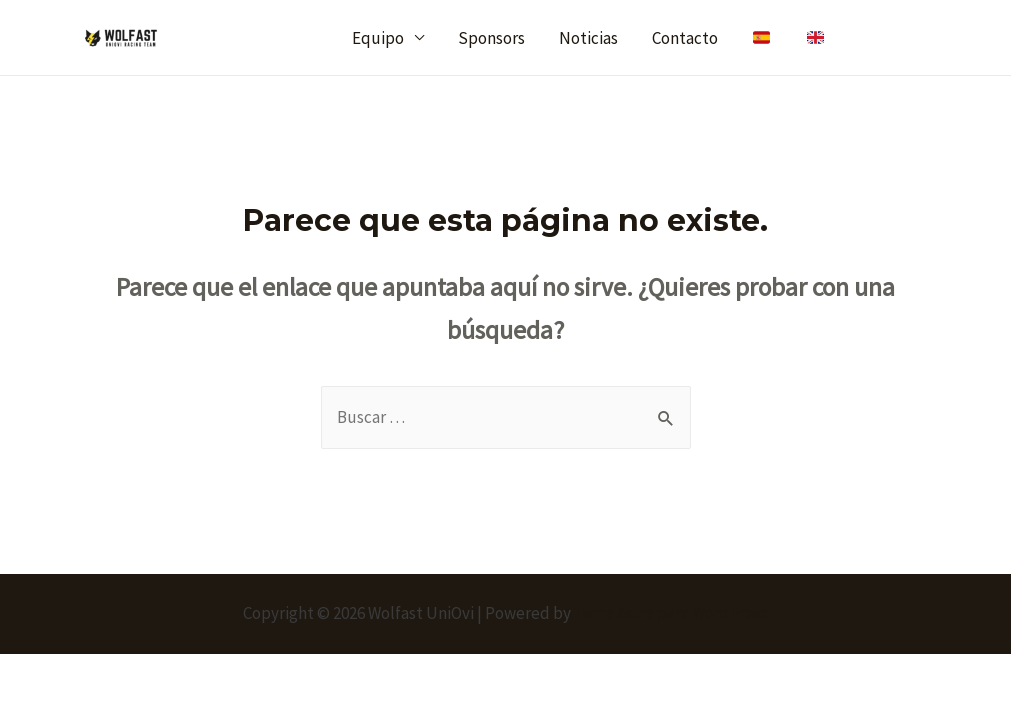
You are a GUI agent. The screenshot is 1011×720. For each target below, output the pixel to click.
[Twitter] (877, 38)
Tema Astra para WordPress (671, 613)
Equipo (378, 38)
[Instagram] (919, 38)
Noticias (588, 38)
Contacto (685, 38)
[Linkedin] (961, 38)
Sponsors (491, 38)
